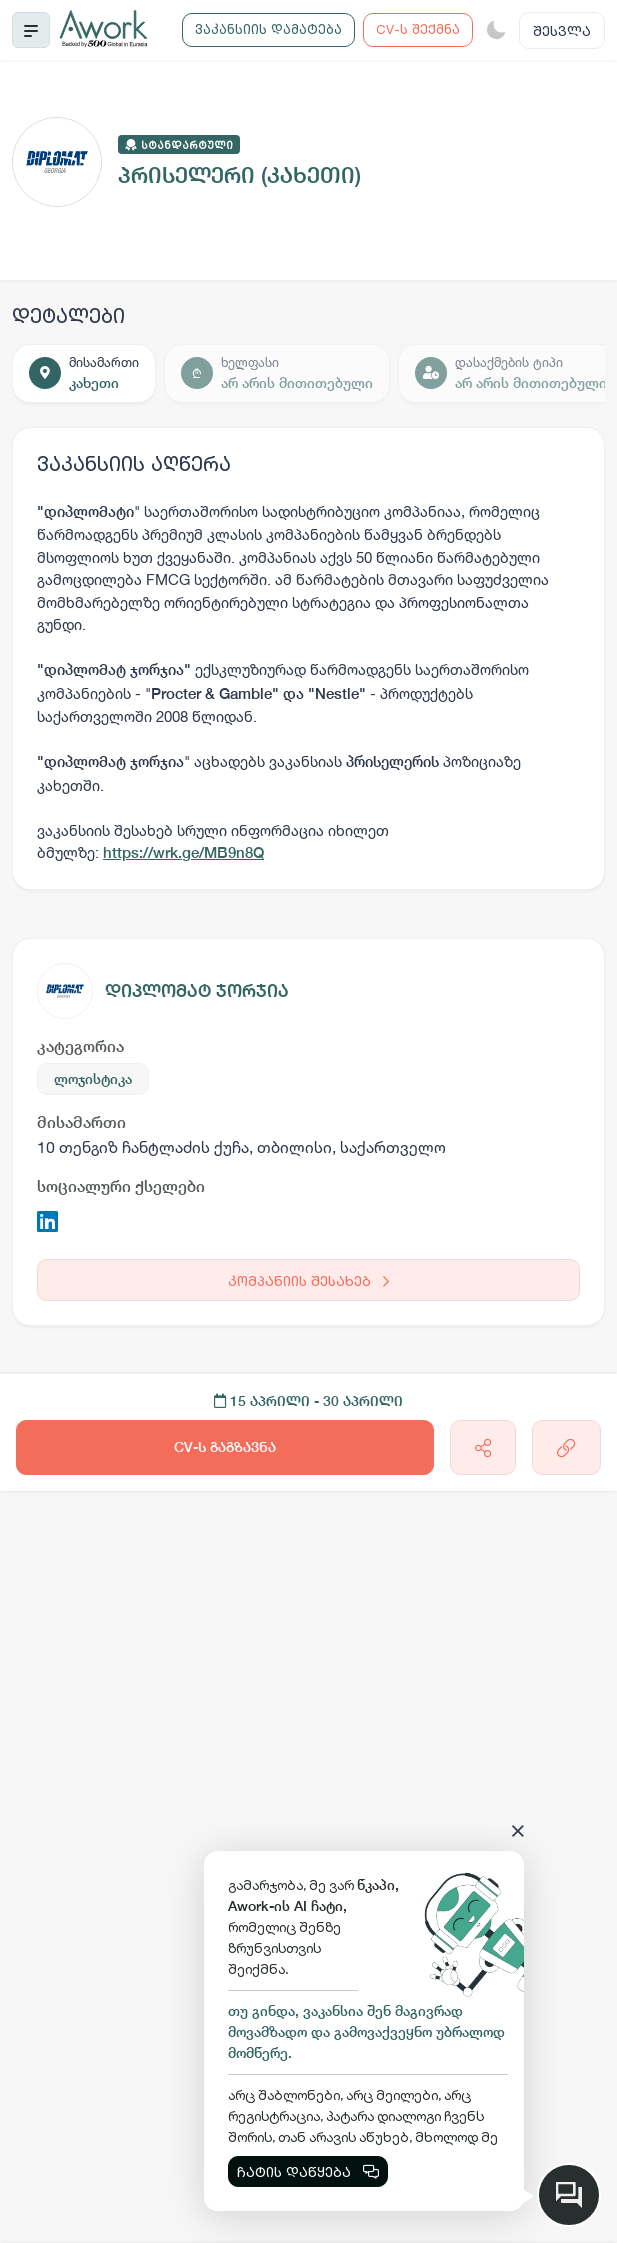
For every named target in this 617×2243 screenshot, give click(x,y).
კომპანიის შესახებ (308, 1280)
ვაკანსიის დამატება (268, 29)
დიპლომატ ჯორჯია (197, 990)
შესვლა (562, 30)
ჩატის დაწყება (308, 2171)
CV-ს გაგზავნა (225, 1447)
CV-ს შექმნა (418, 29)
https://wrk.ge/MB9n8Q (183, 852)
